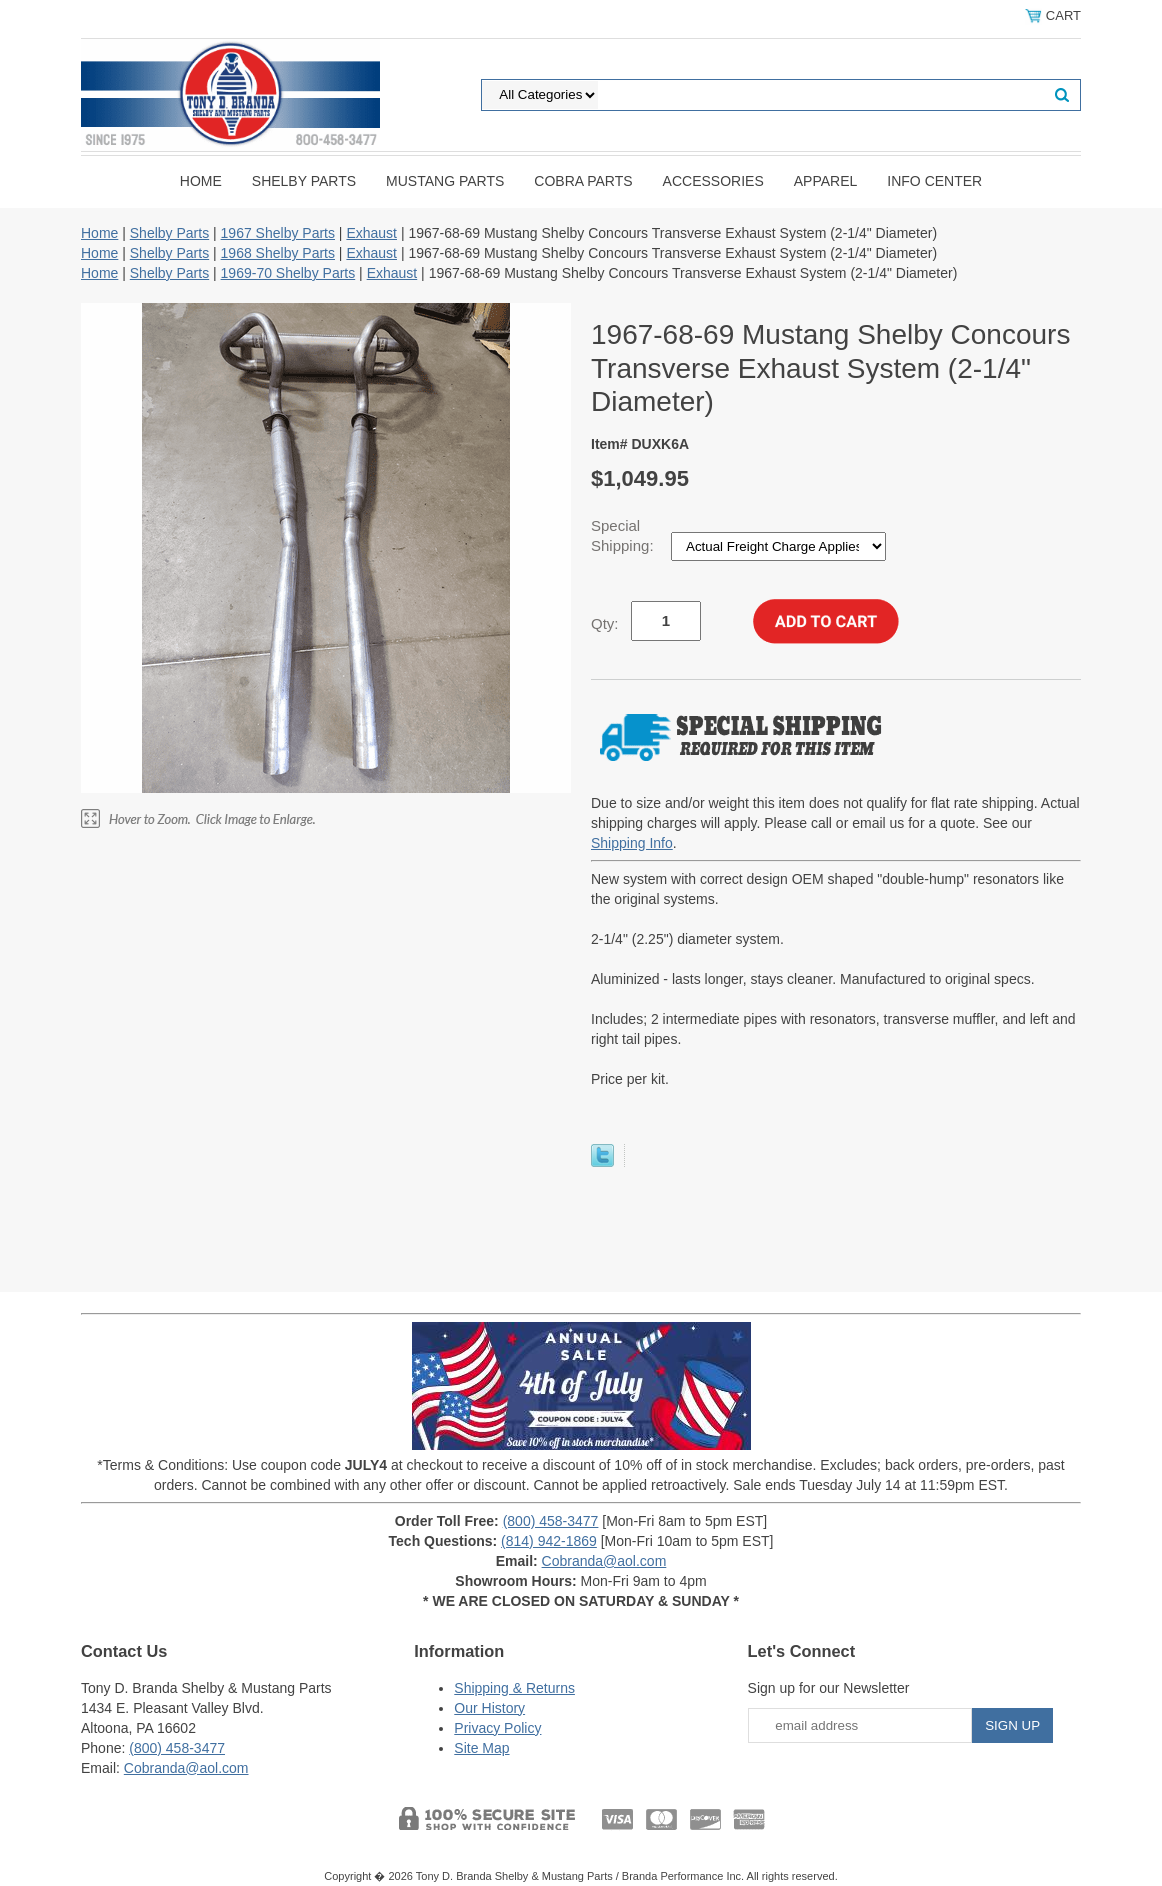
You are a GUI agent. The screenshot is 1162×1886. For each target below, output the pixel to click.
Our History (489, 1708)
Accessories (713, 181)
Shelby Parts (304, 181)
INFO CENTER (934, 181)
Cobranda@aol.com (604, 1561)
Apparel (826, 181)
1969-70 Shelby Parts (288, 273)
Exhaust (371, 233)
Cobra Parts (583, 181)
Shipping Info (632, 843)
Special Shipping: (624, 535)
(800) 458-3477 (551, 1521)
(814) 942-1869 (549, 1541)
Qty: (605, 623)
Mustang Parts (445, 181)
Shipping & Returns (514, 1688)
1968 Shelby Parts (278, 253)
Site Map (481, 1748)
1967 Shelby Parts (278, 233)
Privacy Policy (497, 1728)
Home (201, 181)
